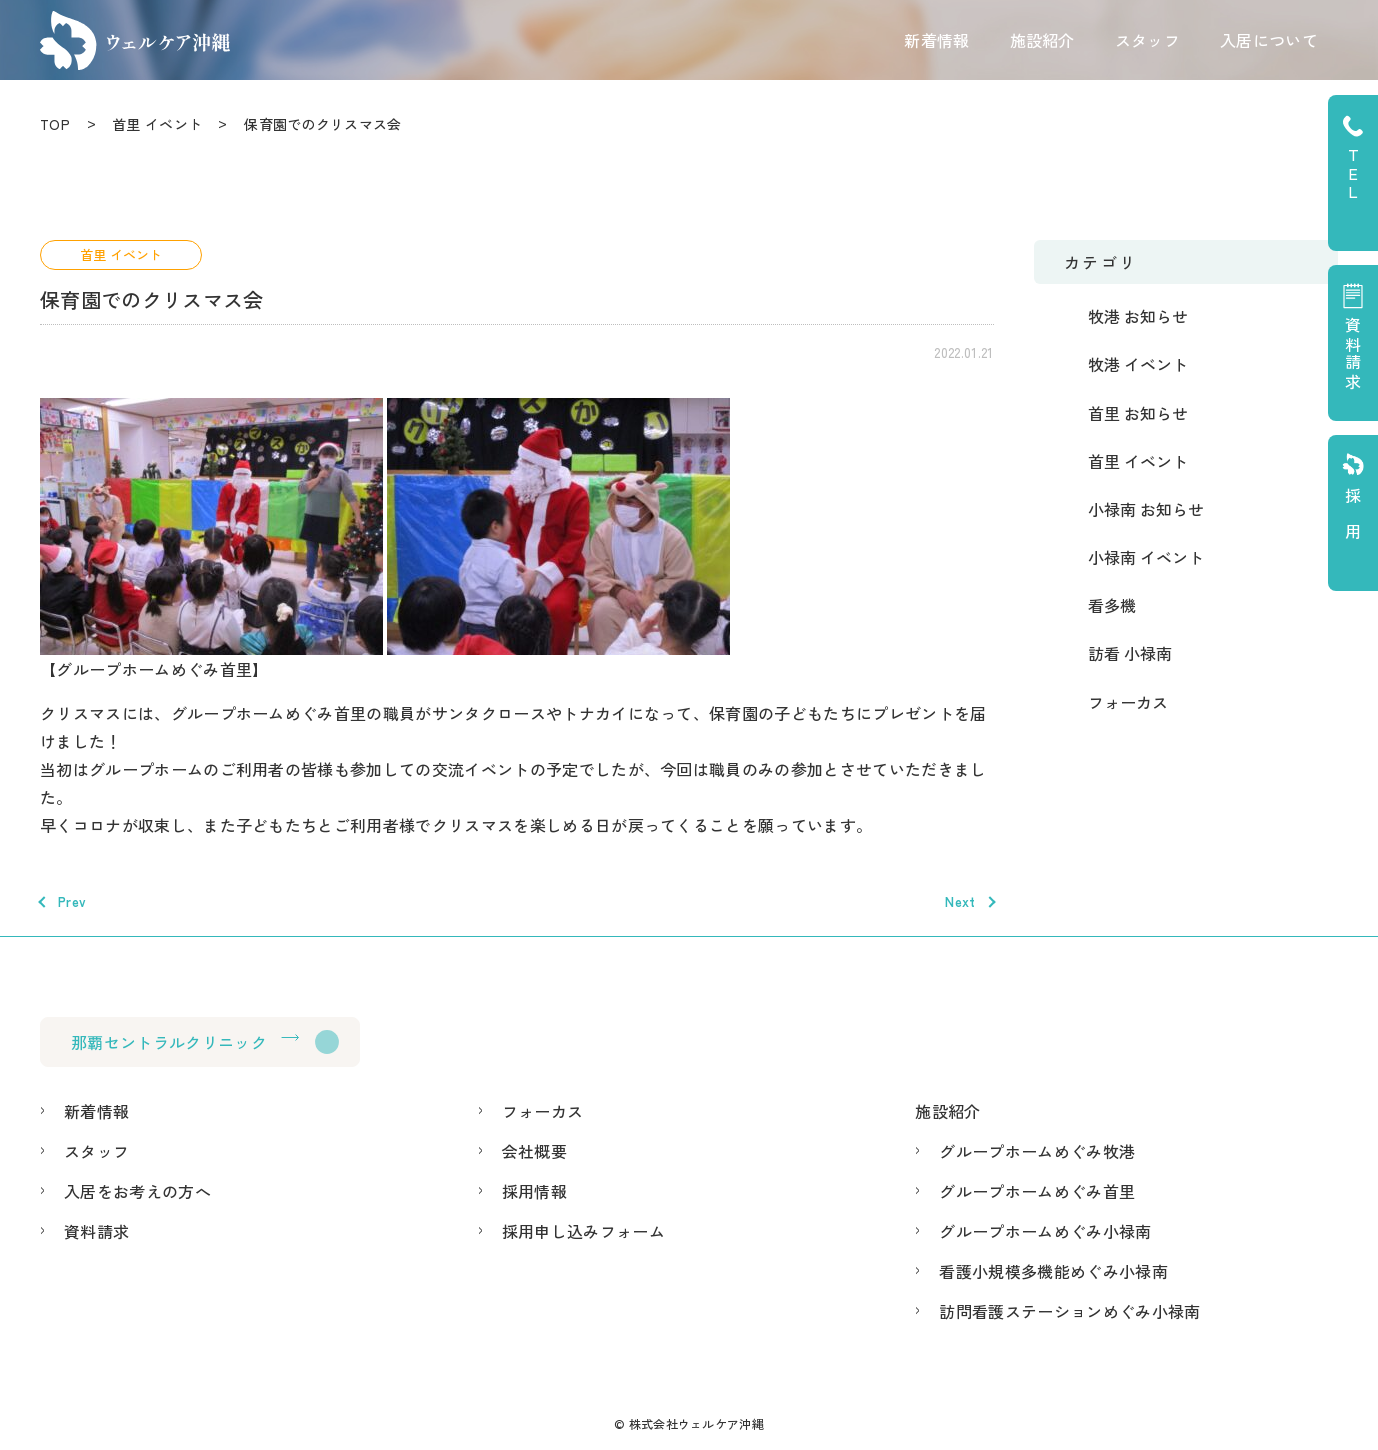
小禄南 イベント (1146, 557)
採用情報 (534, 1191)
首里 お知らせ (1138, 413)
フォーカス (1128, 702)
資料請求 (96, 1231)
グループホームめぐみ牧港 (1037, 1151)
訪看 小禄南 (1130, 653)
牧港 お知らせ (1138, 316)
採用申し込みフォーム (583, 1231)
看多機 (1112, 605)
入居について (1269, 40)
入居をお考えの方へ (137, 1191)
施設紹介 (1042, 40)
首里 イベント (157, 124)
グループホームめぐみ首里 (1037, 1191)
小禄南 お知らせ (1146, 509)
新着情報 (936, 40)
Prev (72, 901)
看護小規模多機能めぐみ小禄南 (1053, 1271)
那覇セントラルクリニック (169, 1042)
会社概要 (534, 1151)
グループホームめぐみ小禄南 (1045, 1231)
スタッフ (1147, 40)
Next (960, 901)
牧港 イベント (1138, 364)
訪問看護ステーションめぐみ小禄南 (1069, 1311)
